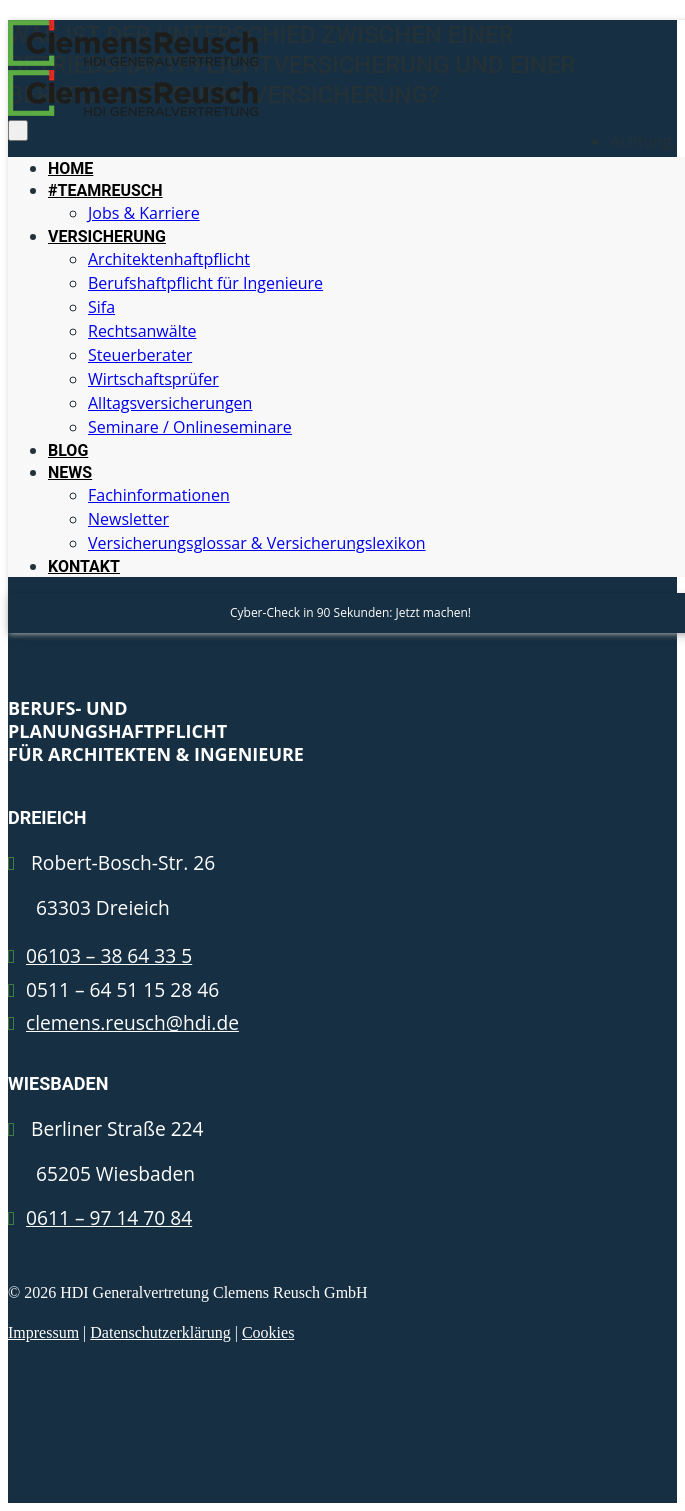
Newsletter (128, 519)
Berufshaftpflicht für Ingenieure (205, 283)
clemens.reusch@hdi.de (132, 1022)
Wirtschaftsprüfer (153, 379)
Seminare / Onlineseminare (190, 427)
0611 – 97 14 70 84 (109, 1217)
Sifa (101, 307)
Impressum (43, 1332)
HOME (70, 168)
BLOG (68, 450)
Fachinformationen (159, 495)
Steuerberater (140, 355)
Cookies (268, 1332)
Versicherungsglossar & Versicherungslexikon (257, 543)
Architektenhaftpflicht (169, 259)
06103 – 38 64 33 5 (109, 955)
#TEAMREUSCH (105, 190)
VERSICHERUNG (107, 236)
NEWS (70, 472)
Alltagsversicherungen (170, 403)
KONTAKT (84, 566)
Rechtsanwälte (142, 331)
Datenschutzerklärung (160, 1332)
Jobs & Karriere (144, 213)
